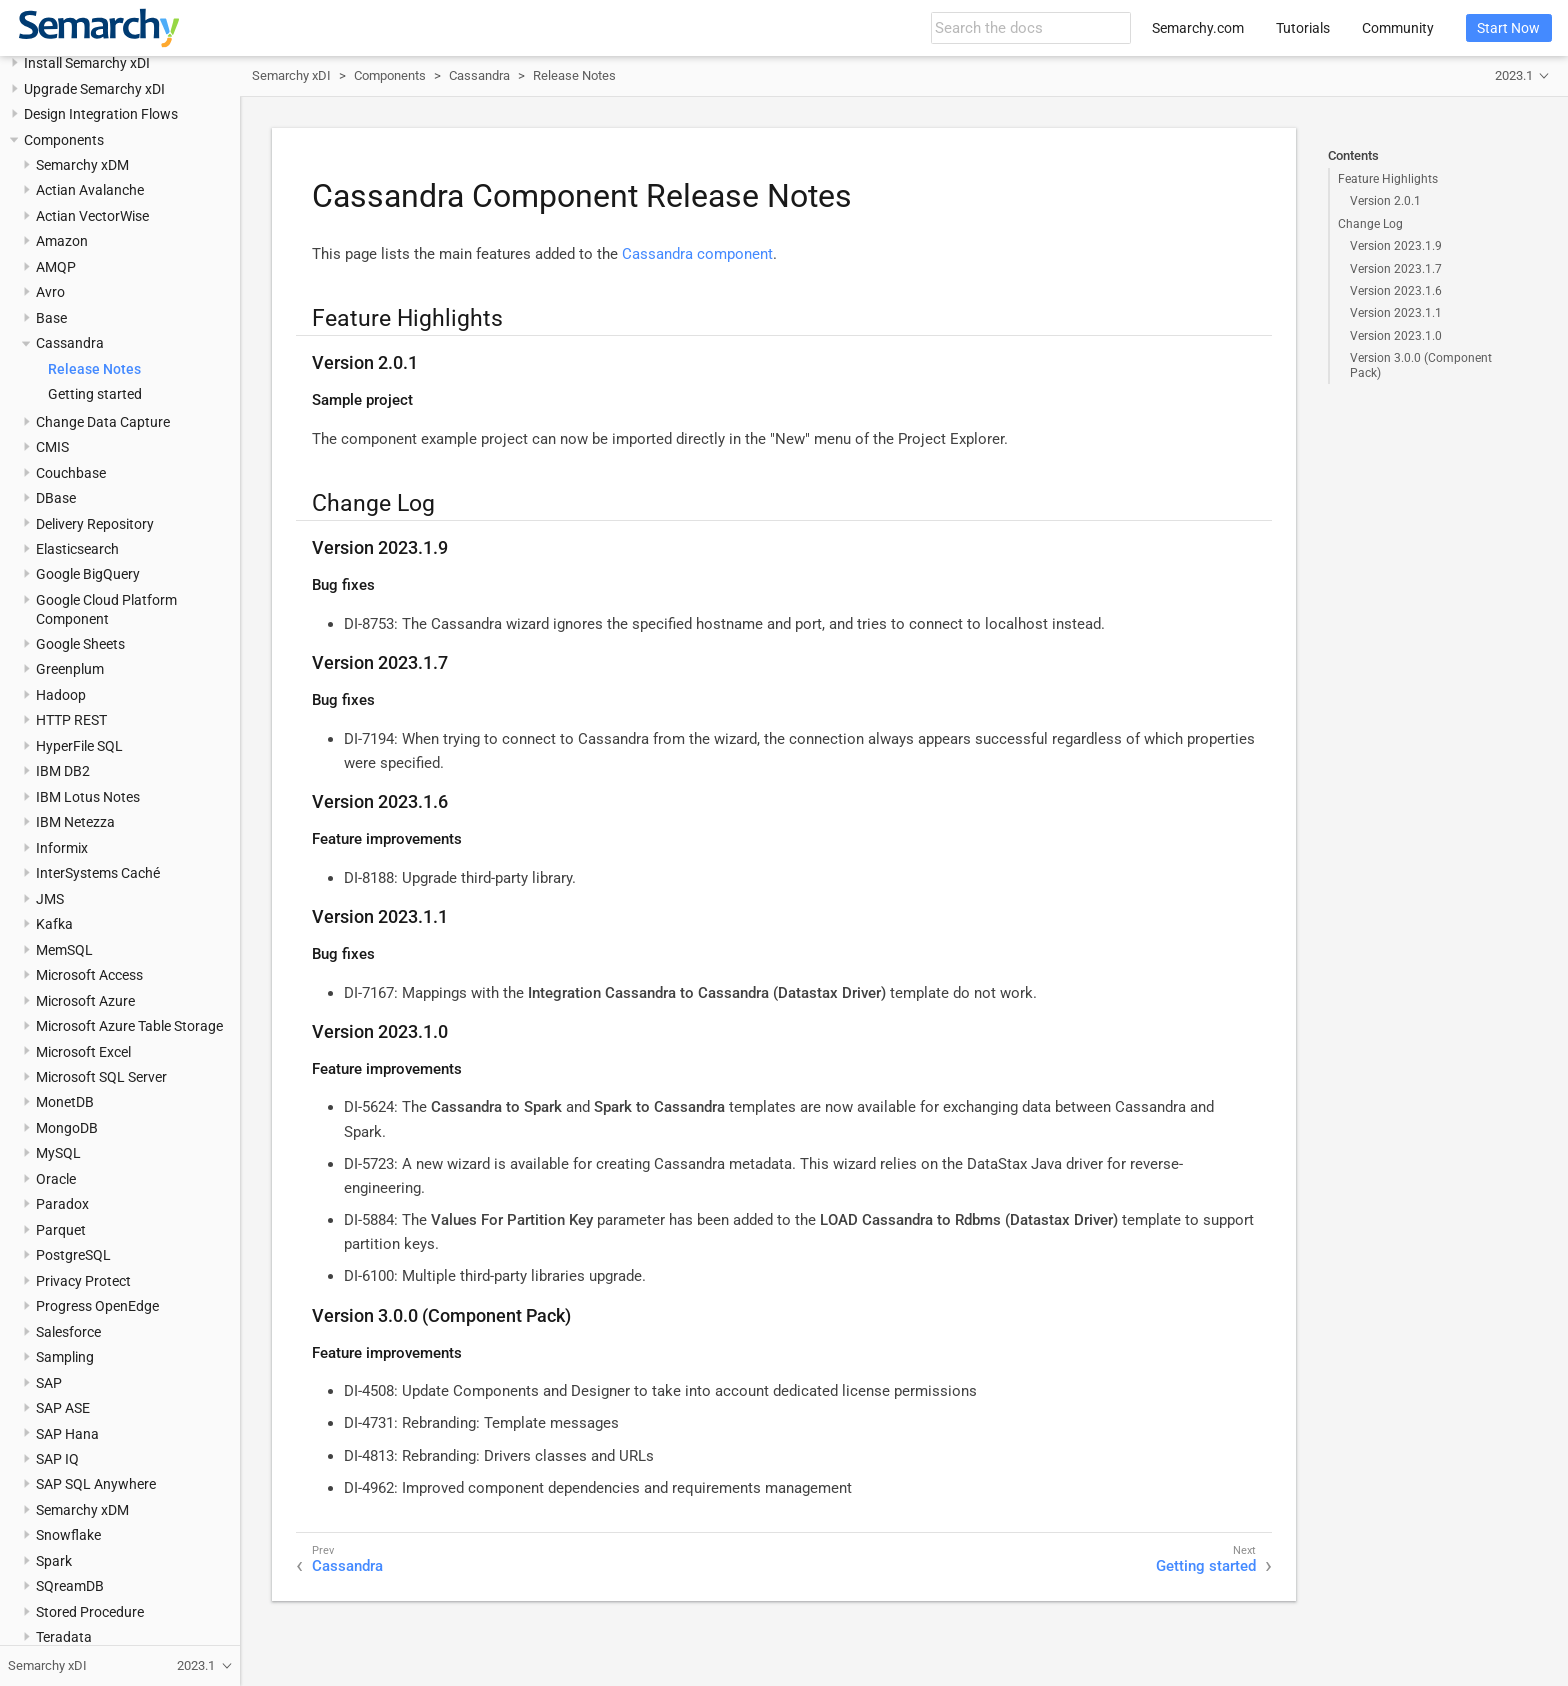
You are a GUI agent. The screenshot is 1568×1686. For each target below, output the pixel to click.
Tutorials (1303, 28)
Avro (50, 292)
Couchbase (71, 473)
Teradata (64, 1637)
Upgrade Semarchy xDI (94, 89)
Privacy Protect (83, 1281)
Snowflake (68, 1535)
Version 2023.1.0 (1396, 336)
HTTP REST (71, 720)
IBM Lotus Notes (88, 797)
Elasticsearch (77, 549)
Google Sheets (80, 644)
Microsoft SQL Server (101, 1077)
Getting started (95, 394)
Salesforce (68, 1332)
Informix (62, 848)
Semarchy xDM (82, 165)
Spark (54, 1561)
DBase (56, 498)
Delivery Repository (95, 524)
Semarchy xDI (291, 75)
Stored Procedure (90, 1612)
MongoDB (67, 1128)
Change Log (1370, 224)
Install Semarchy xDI (87, 63)
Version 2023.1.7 (1396, 269)
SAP (49, 1383)
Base (51, 318)
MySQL (58, 1153)
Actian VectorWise (92, 216)
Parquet (61, 1230)
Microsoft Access (89, 975)
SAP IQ (57, 1459)
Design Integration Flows (101, 114)
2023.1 (1514, 75)
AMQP (56, 267)
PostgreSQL (73, 1255)
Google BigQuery (88, 574)
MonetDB (65, 1102)
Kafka (54, 924)
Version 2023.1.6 (1396, 291)
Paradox (62, 1204)
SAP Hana (67, 1434)
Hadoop (61, 695)
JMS (50, 899)
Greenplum (70, 669)
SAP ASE (63, 1408)
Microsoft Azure (85, 1001)
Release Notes (94, 369)
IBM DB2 (63, 771)
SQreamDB (70, 1586)
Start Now (1508, 28)
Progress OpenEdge (97, 1306)
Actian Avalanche (90, 190)
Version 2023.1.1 (1396, 313)
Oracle (56, 1179)
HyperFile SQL (79, 746)
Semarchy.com (1198, 28)
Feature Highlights (1388, 179)
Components (64, 140)
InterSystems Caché (98, 873)
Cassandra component (697, 254)
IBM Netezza (75, 822)
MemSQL (64, 950)
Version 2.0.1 (1385, 201)
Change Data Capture (103, 422)
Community (1398, 28)
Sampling (65, 1357)
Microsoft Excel (83, 1052)
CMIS (52, 447)
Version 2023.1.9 (1396, 246)
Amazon (62, 241)
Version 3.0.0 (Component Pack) (1421, 365)
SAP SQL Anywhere (96, 1484)
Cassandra (70, 343)
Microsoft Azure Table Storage (129, 1026)
